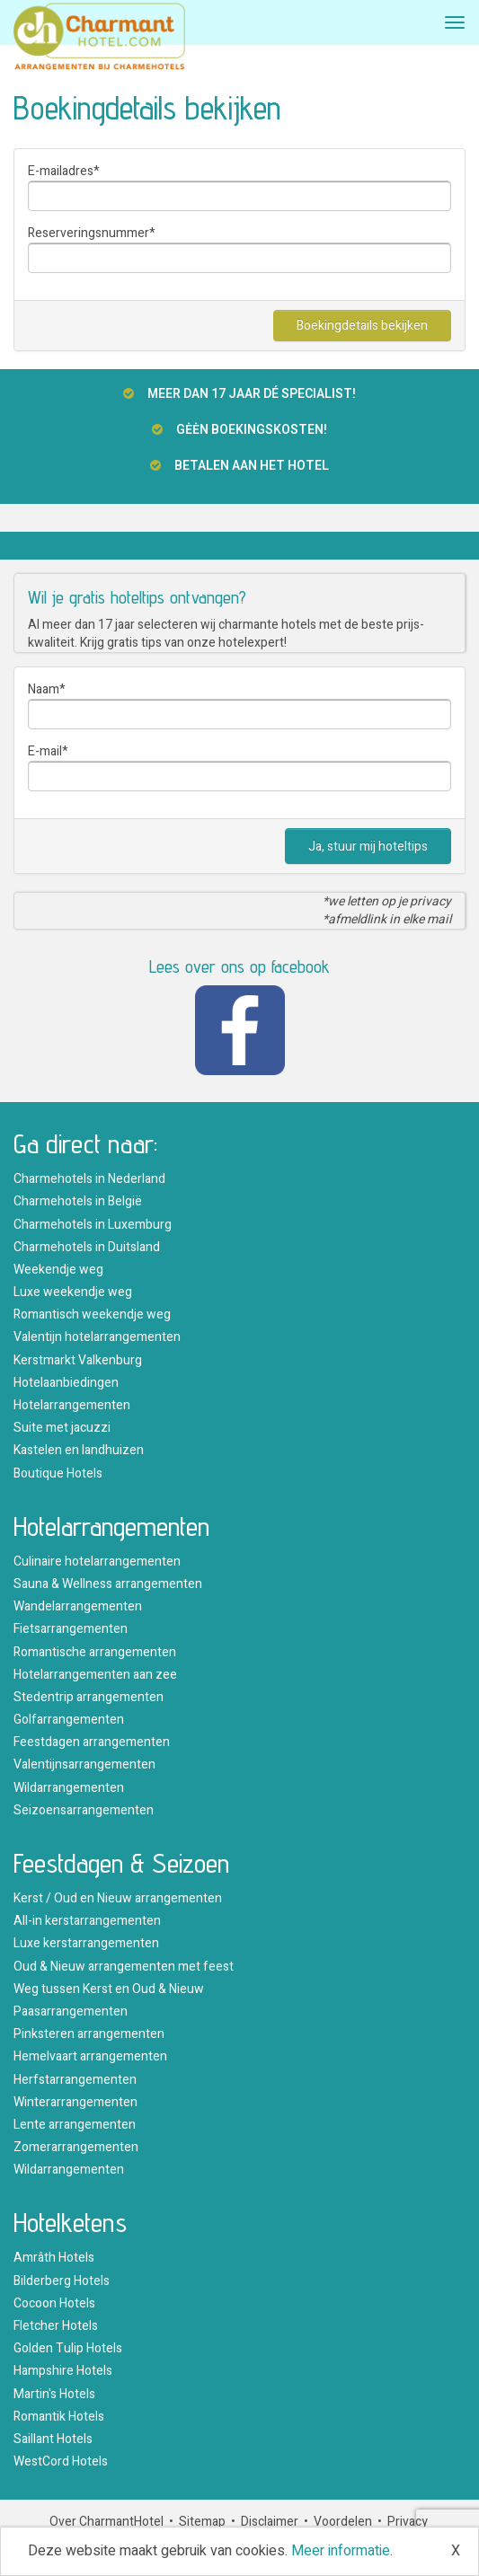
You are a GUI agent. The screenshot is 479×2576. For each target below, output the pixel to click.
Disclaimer (269, 2521)
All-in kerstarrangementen (87, 1920)
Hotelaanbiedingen (66, 1382)
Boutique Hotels (57, 1473)
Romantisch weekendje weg (92, 1314)
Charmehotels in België (77, 1201)
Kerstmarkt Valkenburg (77, 1360)
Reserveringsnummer (88, 233)
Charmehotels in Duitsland (86, 1247)
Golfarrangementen (68, 1719)
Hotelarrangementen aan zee (95, 1674)
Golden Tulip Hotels (67, 2348)
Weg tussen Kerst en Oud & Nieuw (108, 1989)
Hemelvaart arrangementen (90, 2056)
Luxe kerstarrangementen (86, 1943)
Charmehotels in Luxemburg (92, 1224)
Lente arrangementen (74, 2124)
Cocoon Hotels (54, 2303)
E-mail (45, 751)
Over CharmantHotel (106, 2521)
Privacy (407, 2521)
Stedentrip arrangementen (88, 1697)
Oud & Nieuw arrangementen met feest (123, 1966)
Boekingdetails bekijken (362, 325)
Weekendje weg (58, 1269)
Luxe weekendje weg (72, 1292)
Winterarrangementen (75, 2102)
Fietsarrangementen (70, 1628)
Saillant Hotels (53, 2439)
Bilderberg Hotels (61, 2281)
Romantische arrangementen (94, 1652)
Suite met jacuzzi (62, 1427)
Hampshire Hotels (62, 2370)
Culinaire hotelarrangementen (97, 1561)
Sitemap (202, 2521)
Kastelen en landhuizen (78, 1450)
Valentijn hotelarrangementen (97, 1337)
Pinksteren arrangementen (88, 2034)
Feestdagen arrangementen (91, 1742)
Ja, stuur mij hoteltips (368, 846)
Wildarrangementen (68, 1787)
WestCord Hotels (60, 2461)
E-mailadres (60, 171)
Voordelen (343, 2521)
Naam (43, 689)
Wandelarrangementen (77, 1606)
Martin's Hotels (54, 2394)
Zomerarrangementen (75, 2147)
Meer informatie (340, 2551)
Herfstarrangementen (75, 2079)
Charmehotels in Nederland (89, 1178)
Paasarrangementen (70, 2011)
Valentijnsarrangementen (84, 1764)
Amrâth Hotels (53, 2257)
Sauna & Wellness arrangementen (107, 1584)
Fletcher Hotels (55, 2325)
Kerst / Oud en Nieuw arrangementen (117, 1898)
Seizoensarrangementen (83, 1810)
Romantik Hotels (58, 2416)
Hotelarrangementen (71, 1405)
